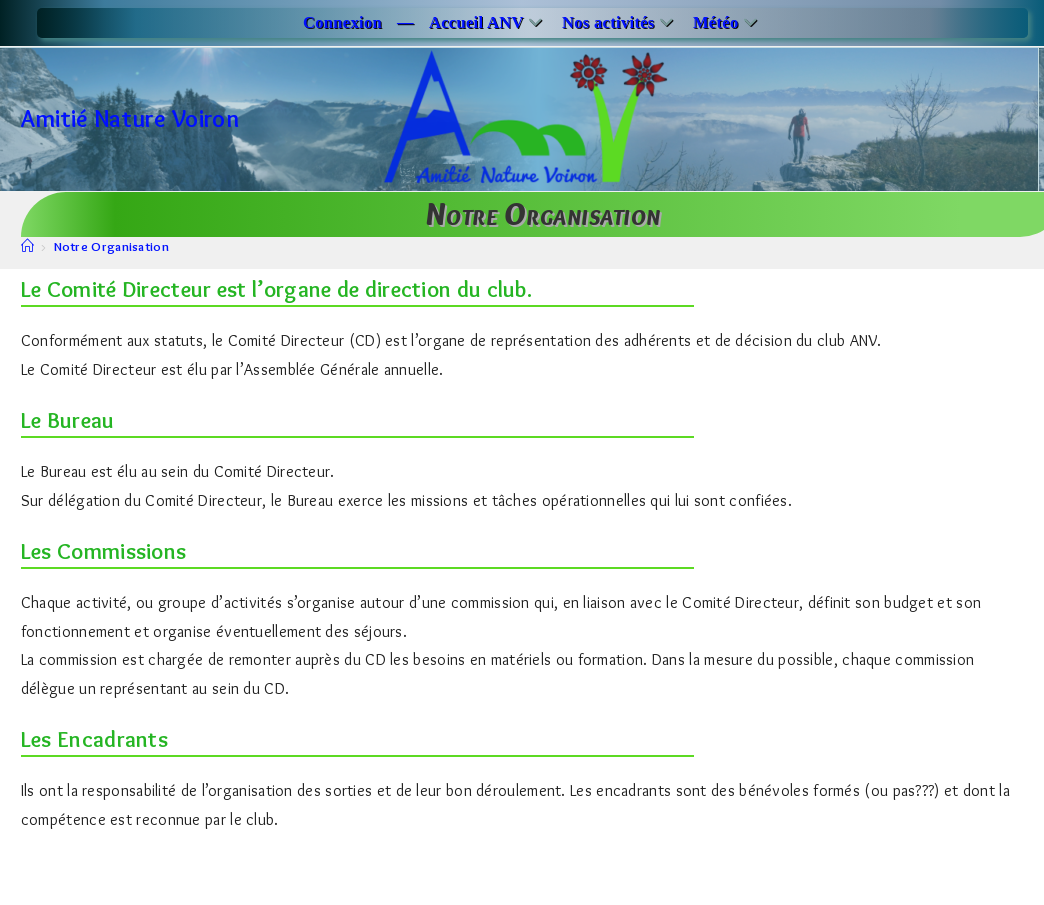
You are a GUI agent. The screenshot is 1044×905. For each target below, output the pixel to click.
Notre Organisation (111, 246)
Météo (727, 22)
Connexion (342, 22)
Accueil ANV (488, 22)
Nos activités (620, 22)
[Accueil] (27, 246)
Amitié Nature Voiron (130, 118)
